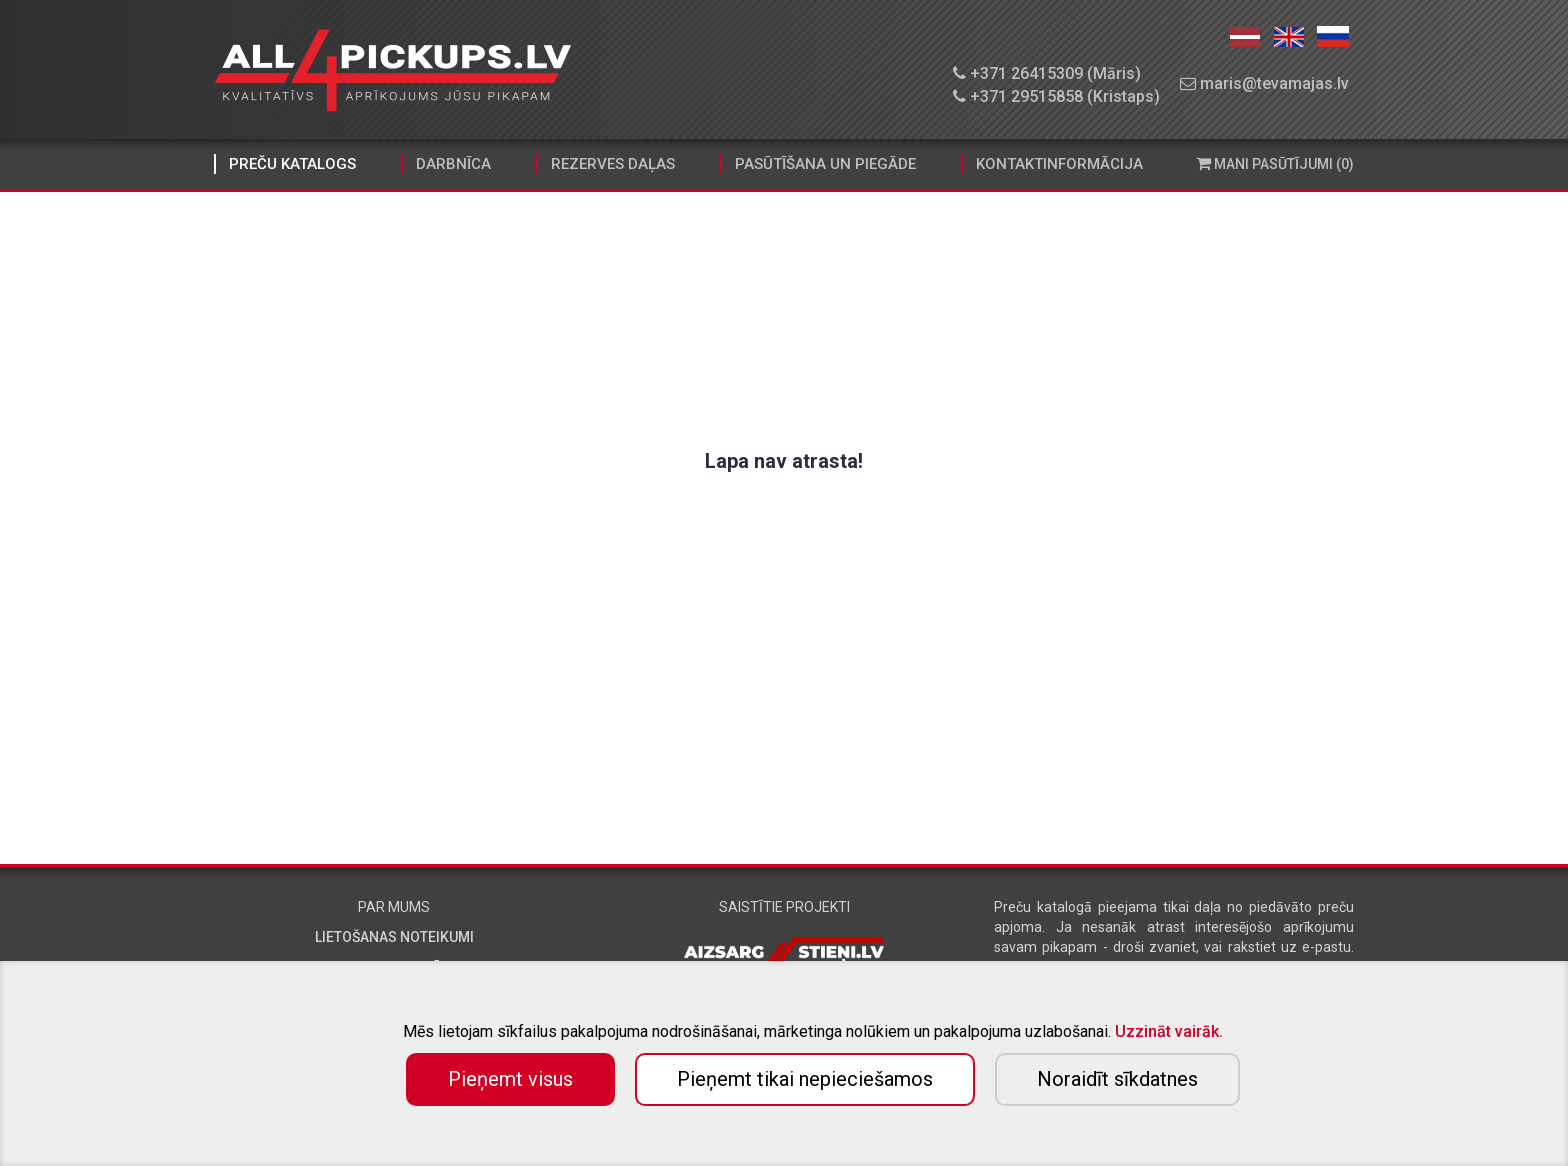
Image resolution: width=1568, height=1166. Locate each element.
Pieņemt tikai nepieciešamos (805, 1079)
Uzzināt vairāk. (1169, 1031)
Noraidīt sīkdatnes (1117, 1079)
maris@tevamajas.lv (1264, 83)
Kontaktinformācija (1059, 164)
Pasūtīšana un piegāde (825, 164)
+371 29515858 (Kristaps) (1056, 96)
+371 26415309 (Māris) (1047, 73)
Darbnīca (453, 164)
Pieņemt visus (510, 1079)
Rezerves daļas (613, 164)
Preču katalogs (292, 164)
